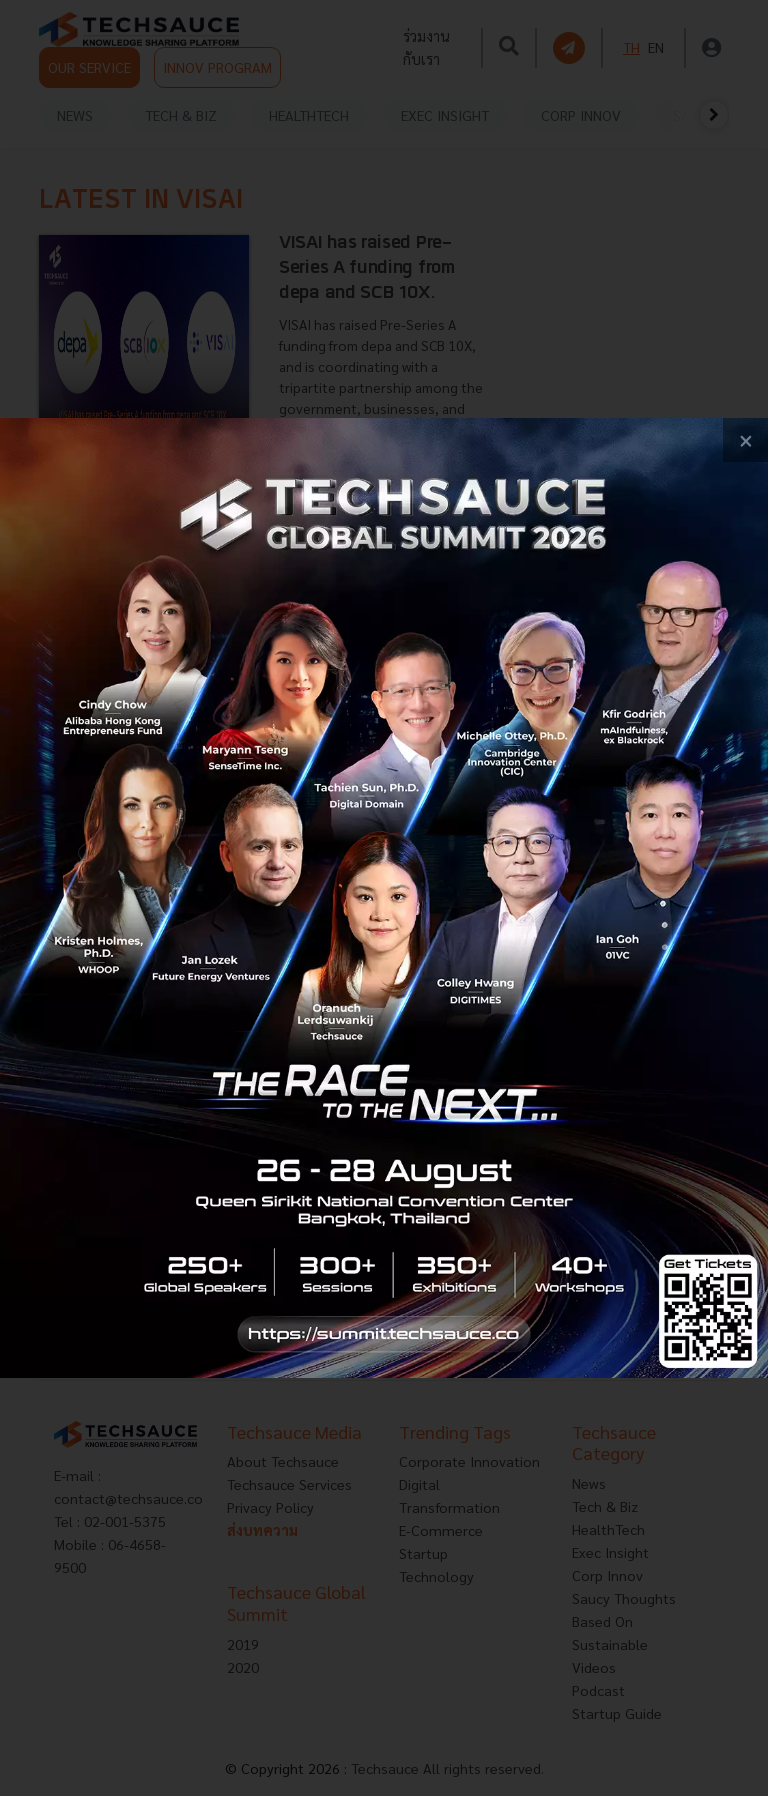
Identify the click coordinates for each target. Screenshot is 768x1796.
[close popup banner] (745, 440)
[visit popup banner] (384, 898)
